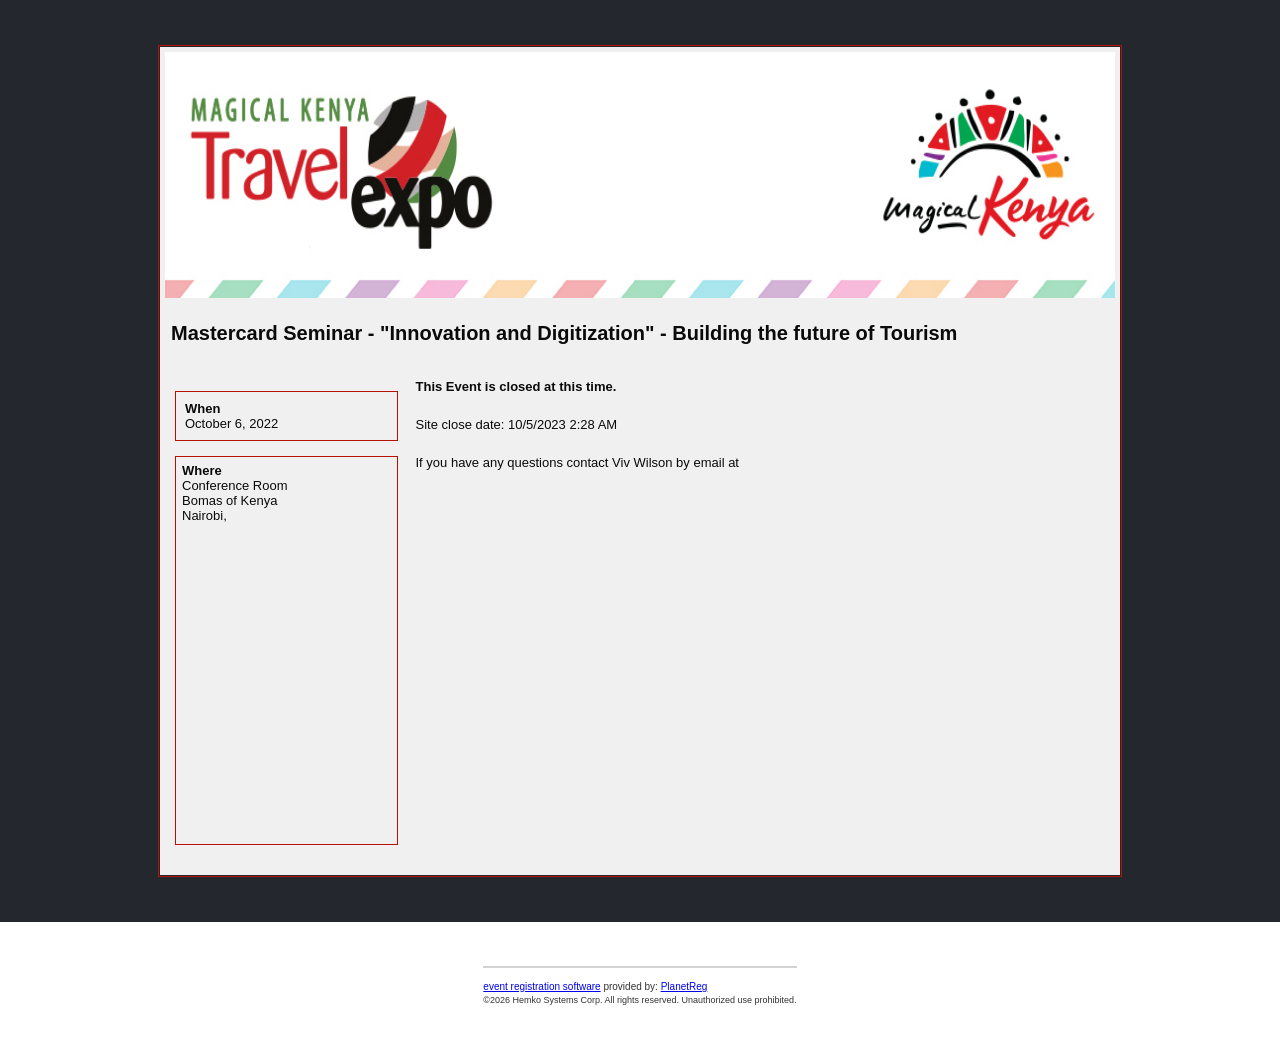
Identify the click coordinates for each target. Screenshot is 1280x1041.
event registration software (541, 986)
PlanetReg (684, 986)
